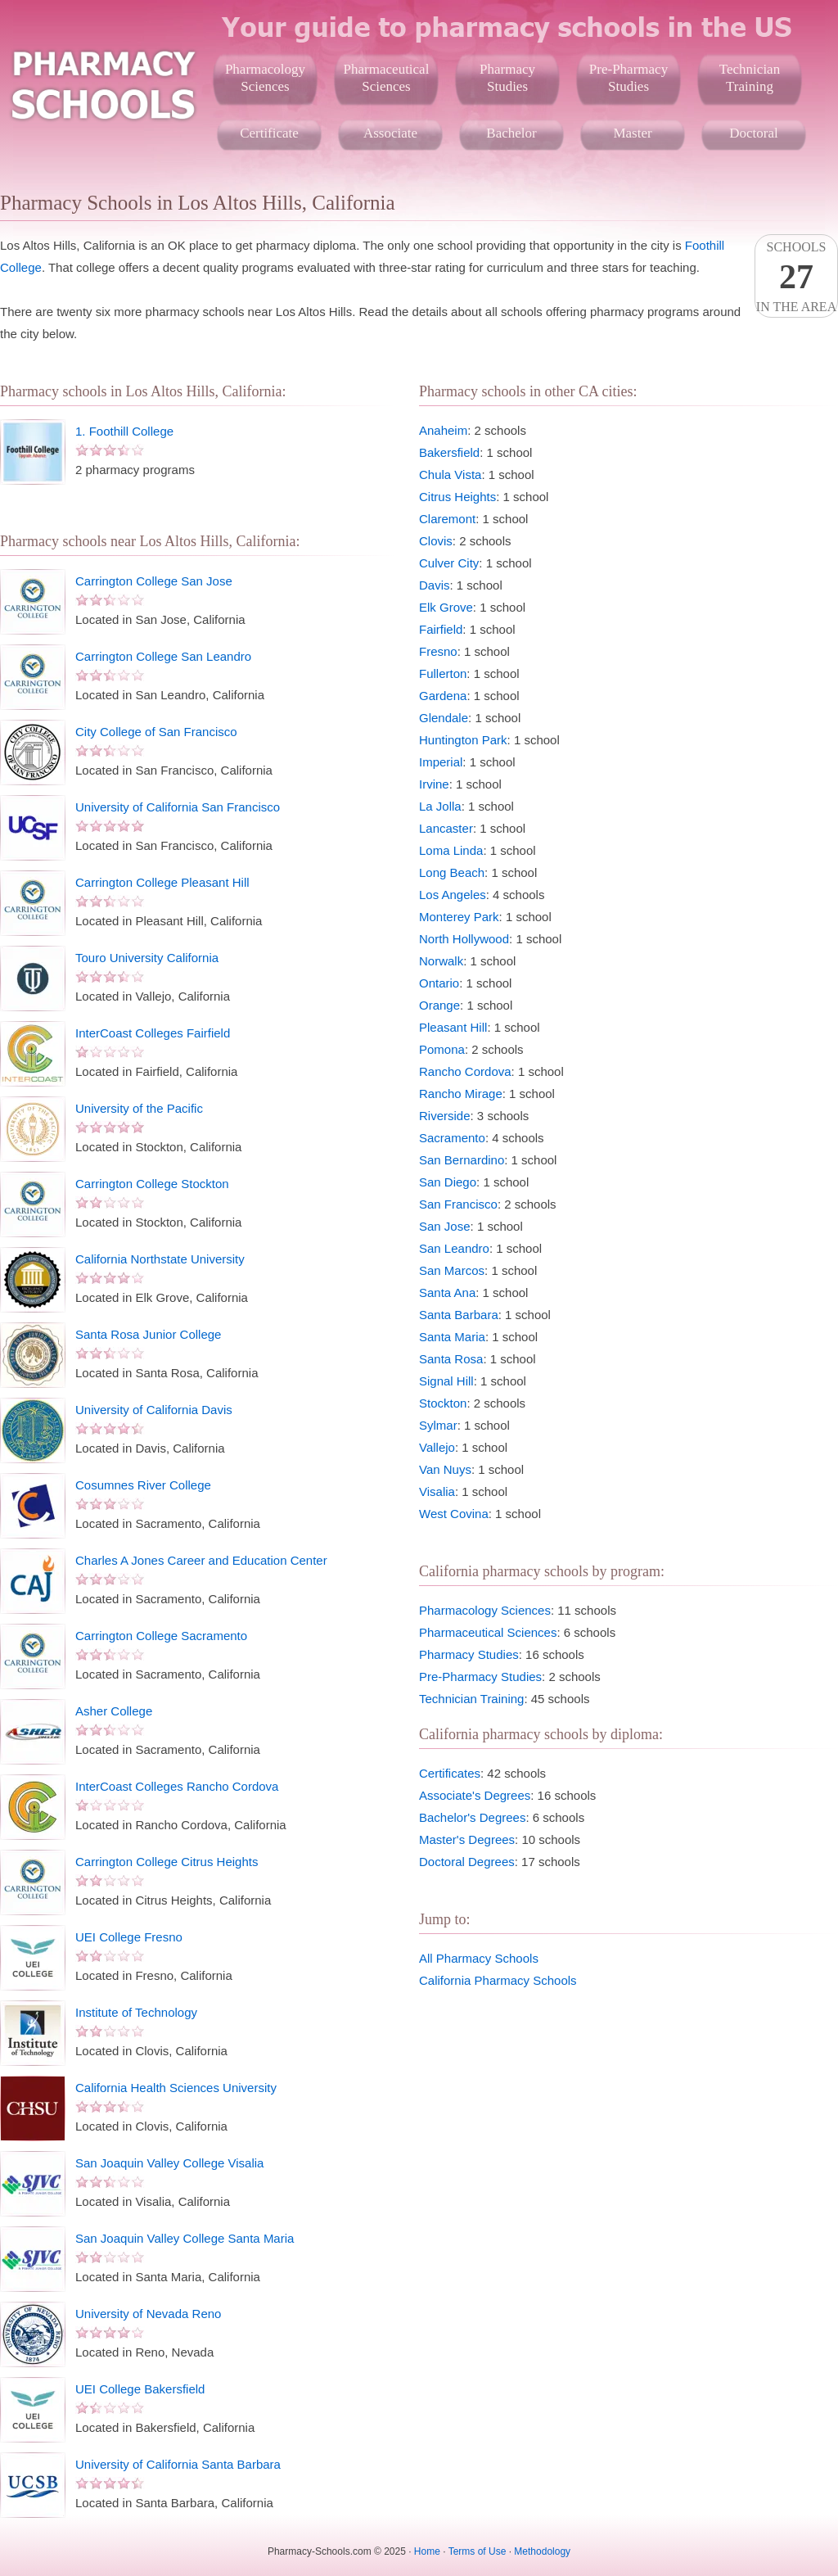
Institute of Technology (136, 2012)
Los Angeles (452, 895)
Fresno (438, 651)
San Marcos (451, 1270)
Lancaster (446, 828)
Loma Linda (451, 850)
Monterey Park (459, 917)
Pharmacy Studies (469, 1654)
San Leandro (454, 1248)
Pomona (442, 1049)
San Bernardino (461, 1160)
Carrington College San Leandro (163, 656)
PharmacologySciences (265, 77)
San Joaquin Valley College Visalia (169, 2163)
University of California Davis (153, 1410)
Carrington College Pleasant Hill (162, 882)
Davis (434, 585)
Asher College (113, 1711)
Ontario (439, 983)
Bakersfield (449, 452)
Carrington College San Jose (153, 581)
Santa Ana (447, 1292)
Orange (439, 1005)
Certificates (449, 1773)
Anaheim (443, 430)
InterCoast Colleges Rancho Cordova (176, 1786)
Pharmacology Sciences (485, 1610)
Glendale (443, 718)
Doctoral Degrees (467, 1862)
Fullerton (442, 673)
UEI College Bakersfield (140, 2389)
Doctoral (753, 133)
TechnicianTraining (749, 77)
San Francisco (458, 1204)
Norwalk (441, 961)
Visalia (437, 1491)
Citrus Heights (457, 497)
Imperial (440, 762)
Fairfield (440, 629)
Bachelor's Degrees (472, 1817)
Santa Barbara (458, 1315)
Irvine (434, 784)
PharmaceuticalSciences (387, 77)
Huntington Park (463, 740)
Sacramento (452, 1138)
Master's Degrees (467, 1839)
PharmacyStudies (507, 77)
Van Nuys (445, 1469)
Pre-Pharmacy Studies (480, 1676)
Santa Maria (452, 1337)
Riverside (445, 1116)
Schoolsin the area (796, 277)
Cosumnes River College (143, 1485)
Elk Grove (446, 607)
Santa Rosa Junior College (148, 1334)
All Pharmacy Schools (478, 1958)
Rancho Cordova (465, 1071)
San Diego (447, 1182)
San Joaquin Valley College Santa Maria (184, 2238)
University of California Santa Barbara (178, 2464)
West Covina (454, 1514)
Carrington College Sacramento (161, 1636)
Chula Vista (450, 474)
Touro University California (147, 958)
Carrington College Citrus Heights (166, 1862)
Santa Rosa (451, 1359)
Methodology (542, 2551)
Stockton (442, 1403)
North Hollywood (464, 939)
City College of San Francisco (156, 732)
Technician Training (471, 1699)
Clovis (436, 541)
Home (427, 2551)
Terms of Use (477, 2551)
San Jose (445, 1226)
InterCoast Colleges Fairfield (152, 1033)
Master (632, 133)
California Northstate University (160, 1259)
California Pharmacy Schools (498, 1980)
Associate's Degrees (474, 1795)
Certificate (269, 133)
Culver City (449, 563)
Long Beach (451, 872)
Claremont (447, 519)
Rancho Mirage (460, 1093)
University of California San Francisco (177, 807)
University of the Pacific (139, 1108)
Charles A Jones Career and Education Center (201, 1560)
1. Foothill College (124, 431)
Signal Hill (446, 1381)
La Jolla (440, 806)
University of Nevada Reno (148, 2314)
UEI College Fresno (128, 1937)
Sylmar (438, 1425)
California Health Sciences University (176, 2088)
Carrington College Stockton (152, 1184)
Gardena (442, 696)
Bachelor (511, 133)
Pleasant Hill (453, 1027)
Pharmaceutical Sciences (487, 1632)
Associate (390, 133)
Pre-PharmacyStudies (628, 77)
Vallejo (437, 1447)
